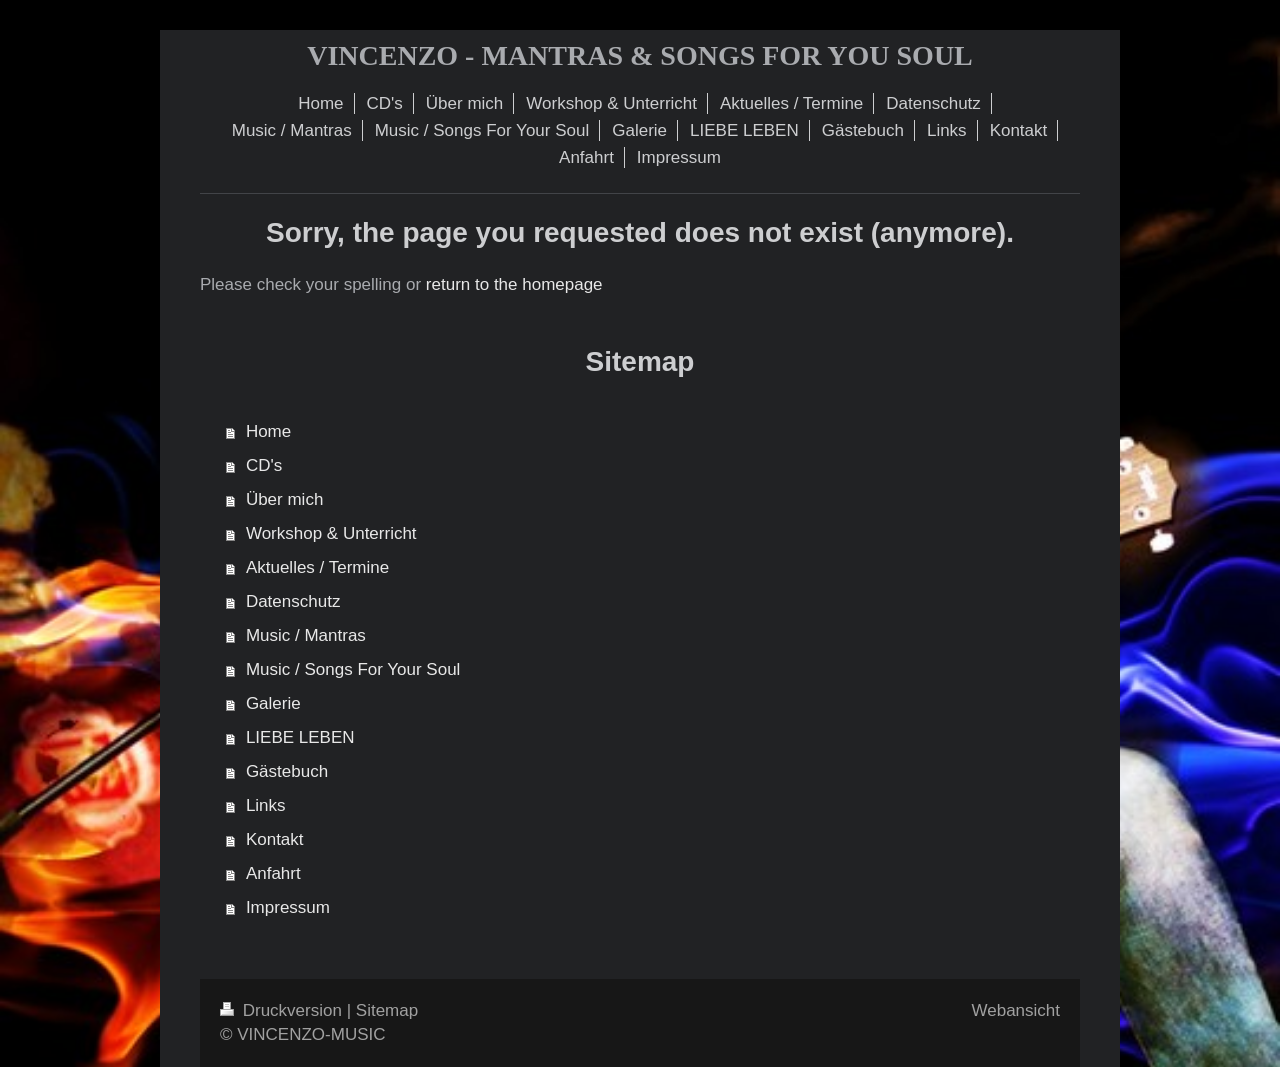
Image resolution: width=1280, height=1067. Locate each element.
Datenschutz (293, 601)
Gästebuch (287, 771)
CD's (264, 465)
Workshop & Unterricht (331, 533)
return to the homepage (514, 284)
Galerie (273, 703)
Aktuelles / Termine (317, 567)
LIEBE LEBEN (300, 737)
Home (268, 431)
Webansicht (1015, 1010)
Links (266, 805)
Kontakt (275, 839)
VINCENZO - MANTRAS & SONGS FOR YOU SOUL (640, 55)
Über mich (284, 499)
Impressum (288, 907)
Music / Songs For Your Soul (353, 669)
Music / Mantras (306, 635)
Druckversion (283, 1010)
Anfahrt (273, 873)
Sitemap (387, 1010)
